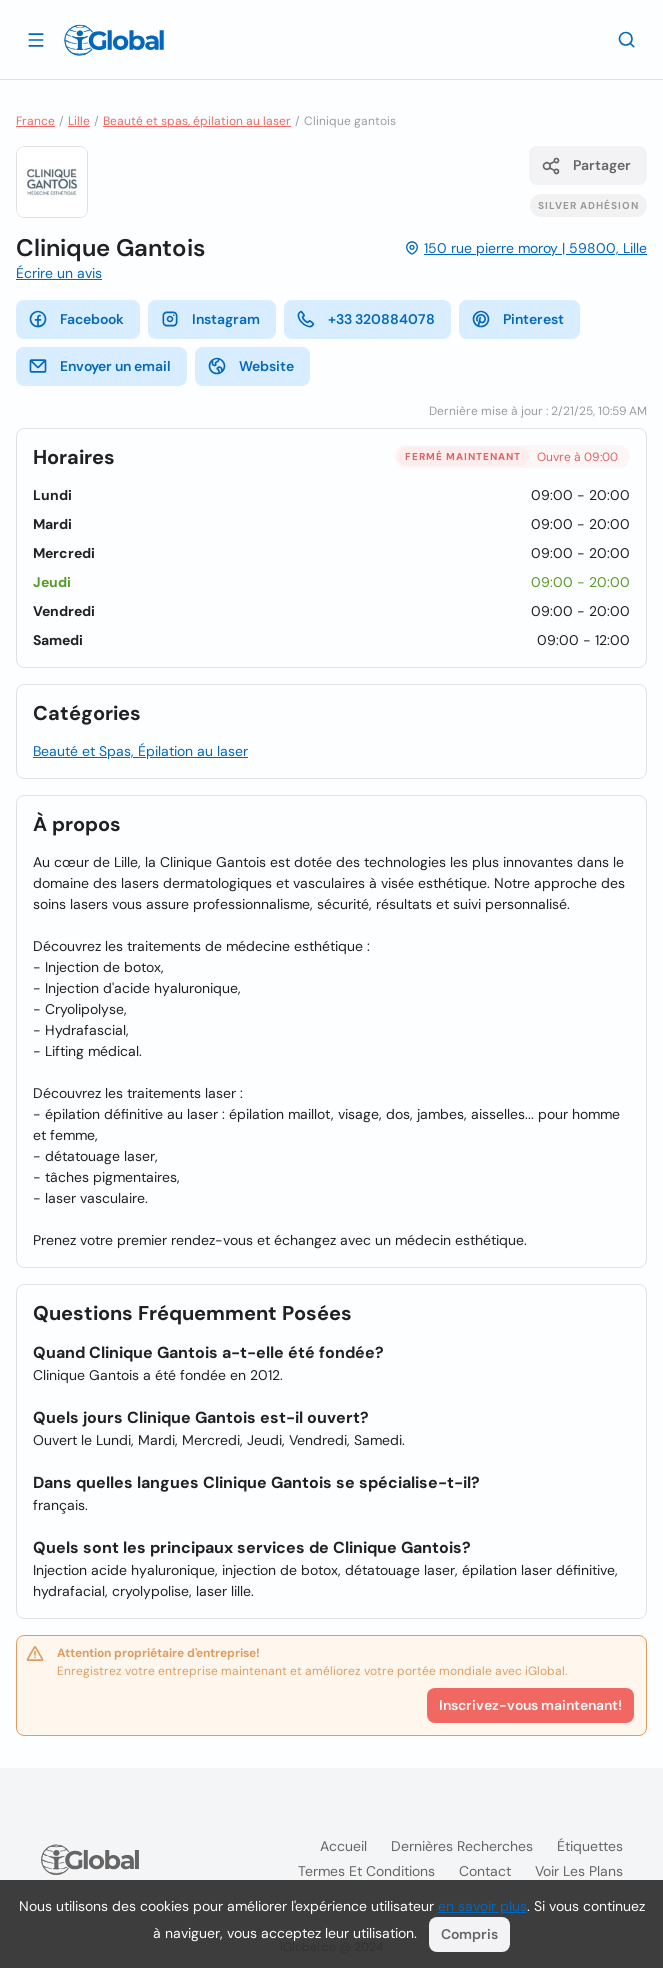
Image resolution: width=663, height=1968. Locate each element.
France (35, 121)
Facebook (76, 319)
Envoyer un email (99, 366)
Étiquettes (590, 1846)
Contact (485, 1871)
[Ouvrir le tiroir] (36, 39)
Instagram (210, 319)
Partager (586, 166)
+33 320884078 (365, 319)
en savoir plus (482, 1906)
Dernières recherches (462, 1846)
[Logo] (114, 40)
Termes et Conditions (366, 1871)
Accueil (343, 1846)
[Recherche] (627, 39)
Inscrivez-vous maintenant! (530, 1705)
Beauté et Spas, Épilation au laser (140, 751)
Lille (79, 121)
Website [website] (250, 366)
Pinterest (517, 319)
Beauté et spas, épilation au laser (197, 121)
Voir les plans (579, 1871)
